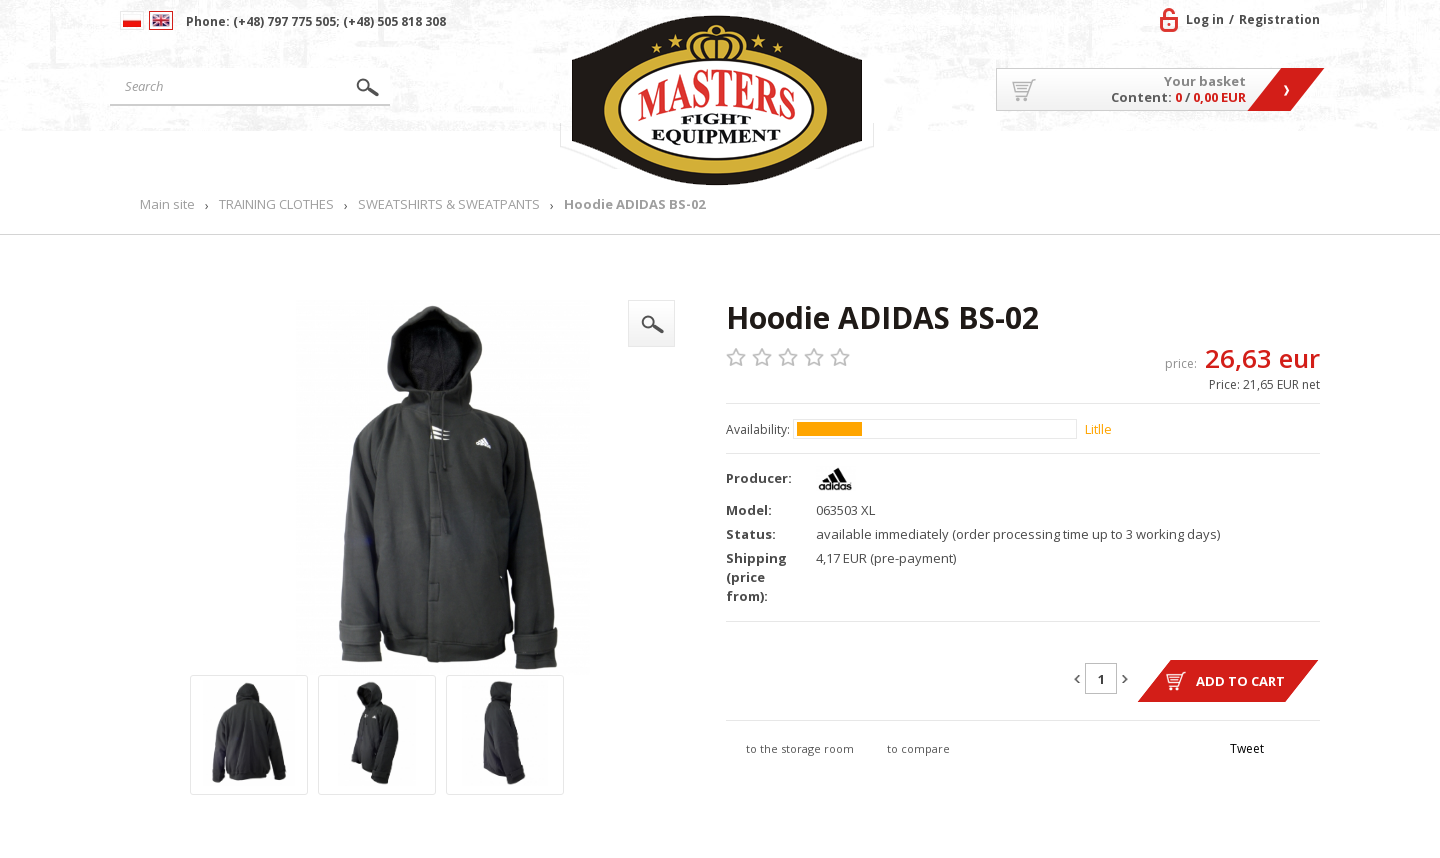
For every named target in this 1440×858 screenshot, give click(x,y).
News (512, 155)
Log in (1205, 19)
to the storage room (800, 748)
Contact (1274, 155)
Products (373, 155)
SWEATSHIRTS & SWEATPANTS (449, 204)
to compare (918, 748)
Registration (1279, 19)
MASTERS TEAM (1160, 155)
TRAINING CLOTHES (276, 204)
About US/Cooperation (984, 155)
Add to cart (1240, 681)
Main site (203, 155)
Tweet (1247, 748)
